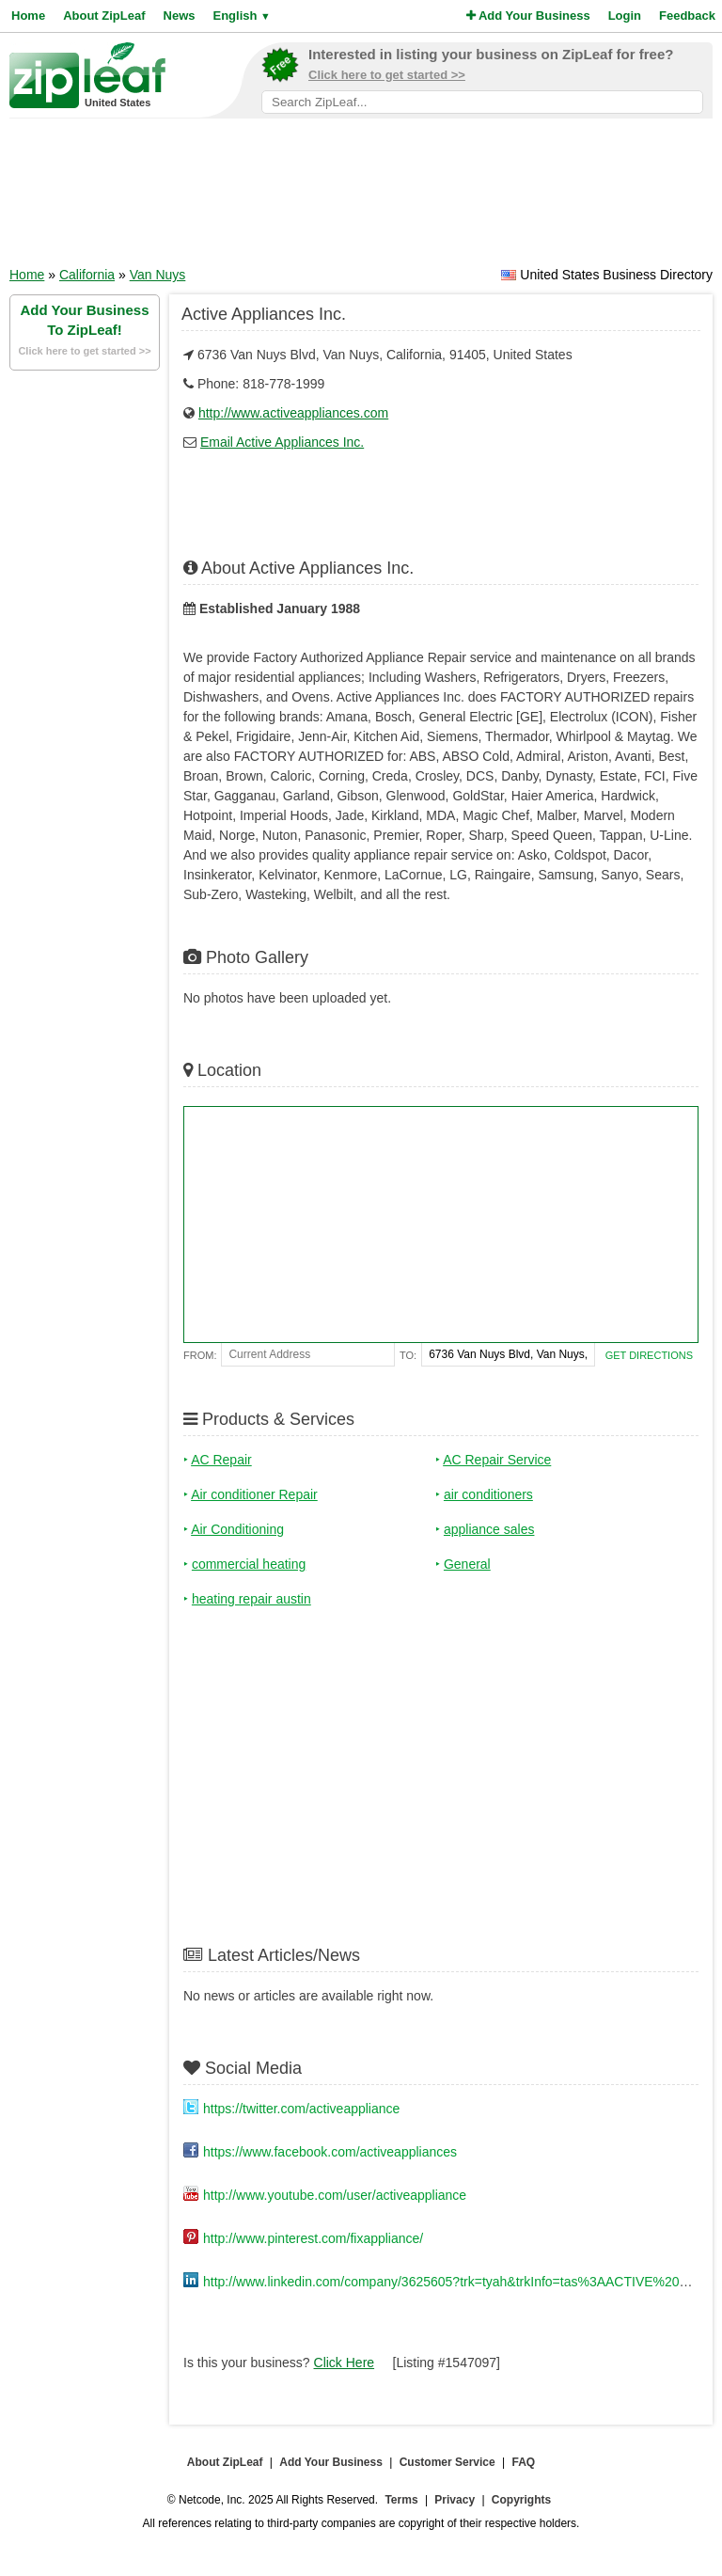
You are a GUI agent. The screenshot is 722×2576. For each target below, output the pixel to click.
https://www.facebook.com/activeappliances (330, 2151)
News (180, 15)
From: (199, 1355)
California (87, 274)
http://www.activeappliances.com (293, 412)
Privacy (454, 2499)
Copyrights (521, 2499)
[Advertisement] (361, 198)
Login (624, 15)
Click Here (344, 2362)
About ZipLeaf (104, 15)
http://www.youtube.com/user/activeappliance (334, 2195)
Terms (401, 2499)
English (241, 15)
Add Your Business (528, 15)
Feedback (687, 15)
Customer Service (447, 2462)
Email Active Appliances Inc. (282, 442)
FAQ (524, 2462)
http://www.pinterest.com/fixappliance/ (313, 2238)
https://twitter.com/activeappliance (301, 2108)
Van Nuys (158, 274)
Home (28, 15)
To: (408, 1355)
